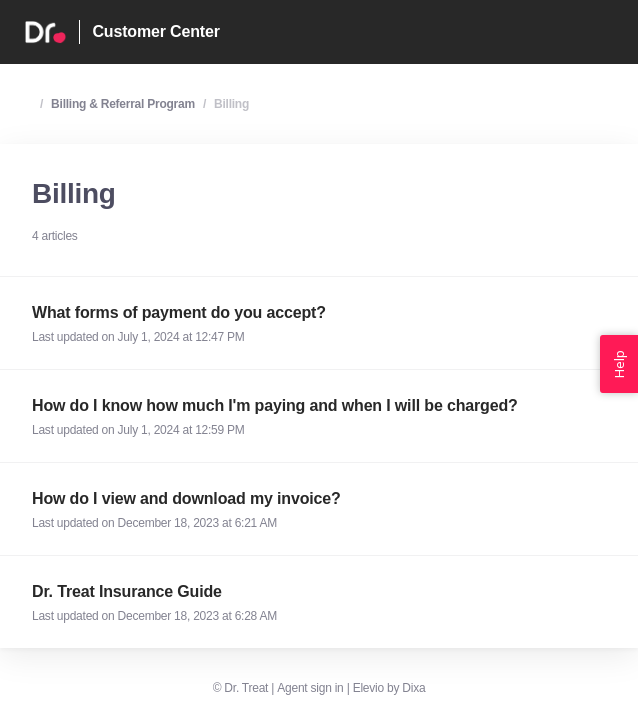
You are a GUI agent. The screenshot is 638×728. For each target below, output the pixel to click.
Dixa (413, 688)
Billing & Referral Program (123, 104)
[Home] (45, 32)
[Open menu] (614, 32)
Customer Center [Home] (155, 31)
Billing (231, 104)
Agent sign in (310, 688)
